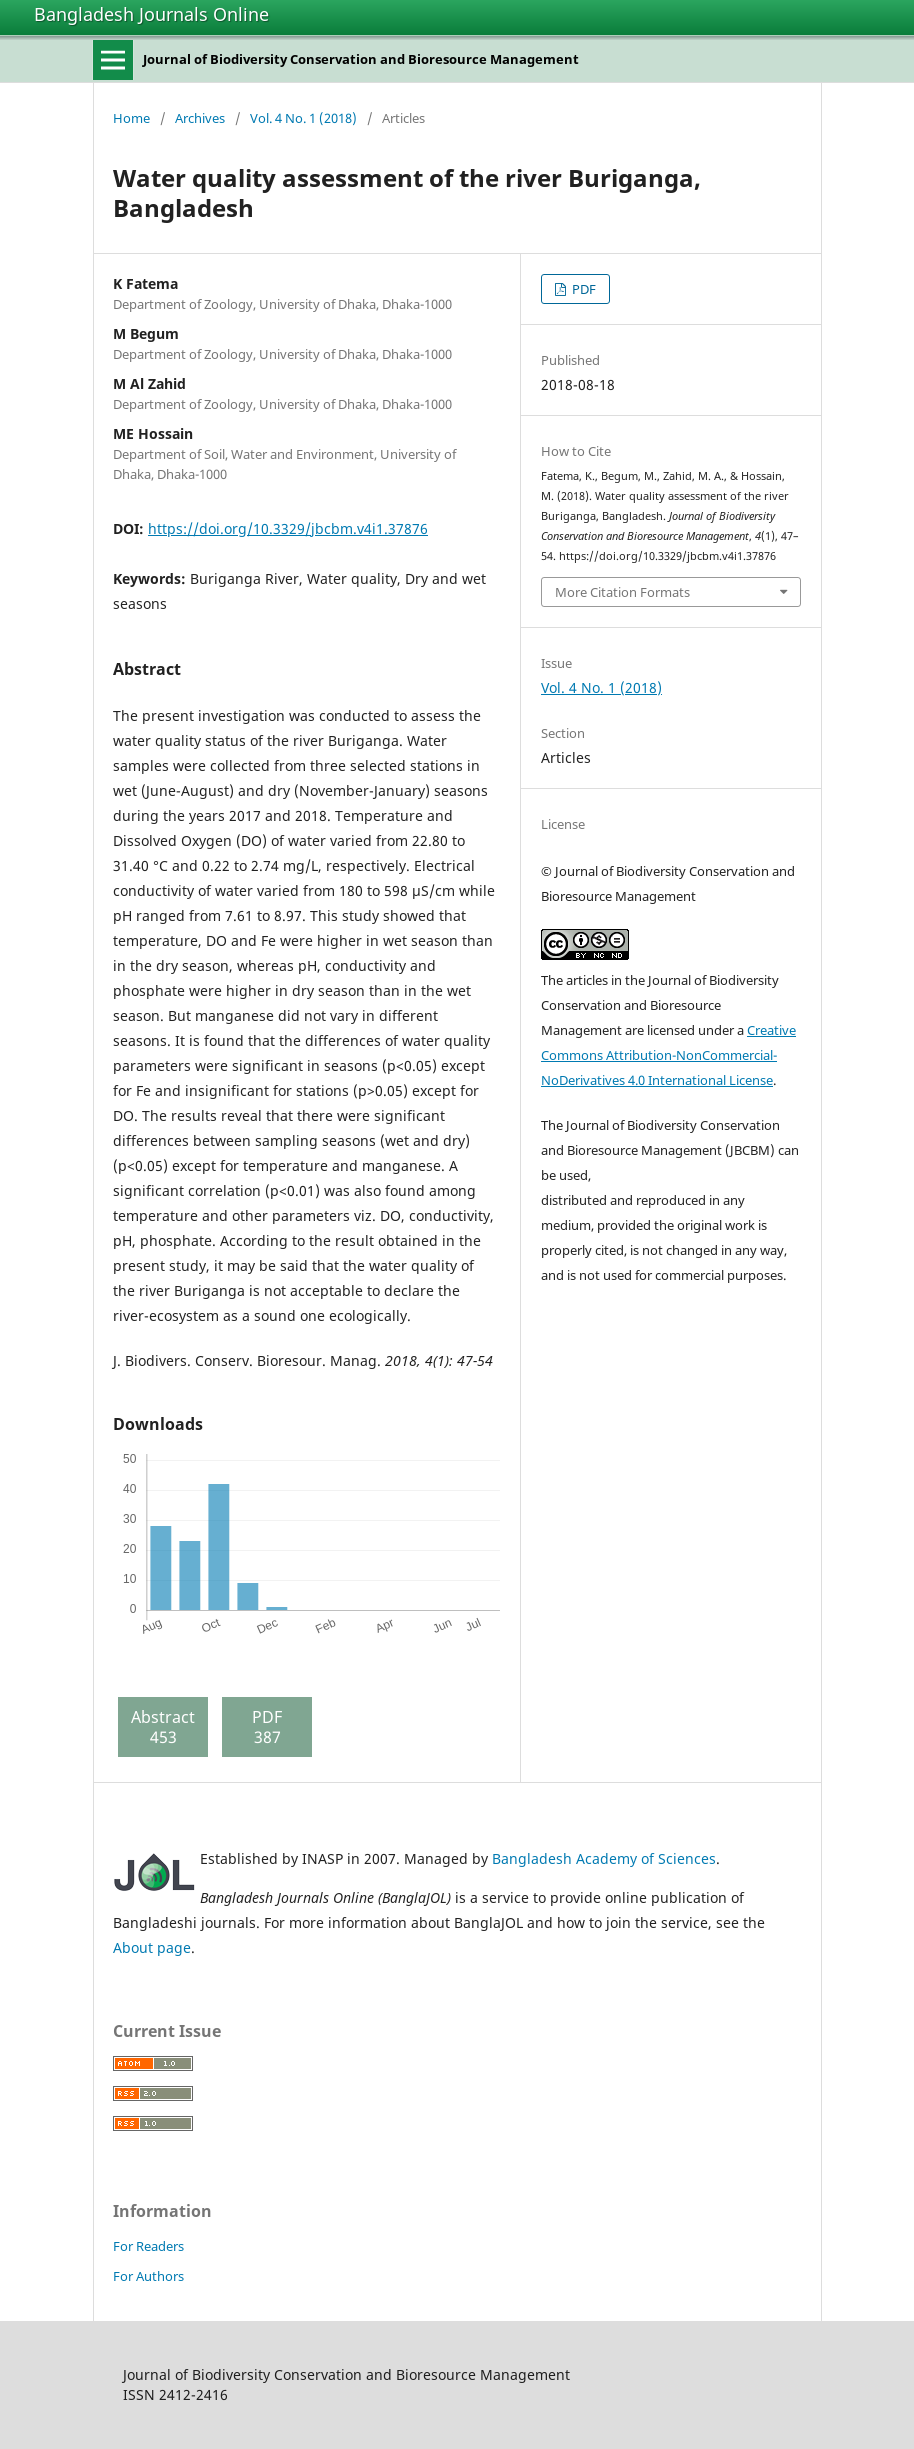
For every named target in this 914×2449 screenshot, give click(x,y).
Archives (200, 118)
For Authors (148, 2276)
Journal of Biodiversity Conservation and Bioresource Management (361, 59)
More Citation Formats (622, 592)
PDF (582, 289)
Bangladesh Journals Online (151, 14)
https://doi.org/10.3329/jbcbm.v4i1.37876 (288, 528)
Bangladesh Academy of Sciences (604, 1858)
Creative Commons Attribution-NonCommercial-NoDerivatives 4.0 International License (668, 1055)
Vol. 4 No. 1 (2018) (303, 118)
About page (152, 1947)
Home (131, 118)
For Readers (148, 2246)
